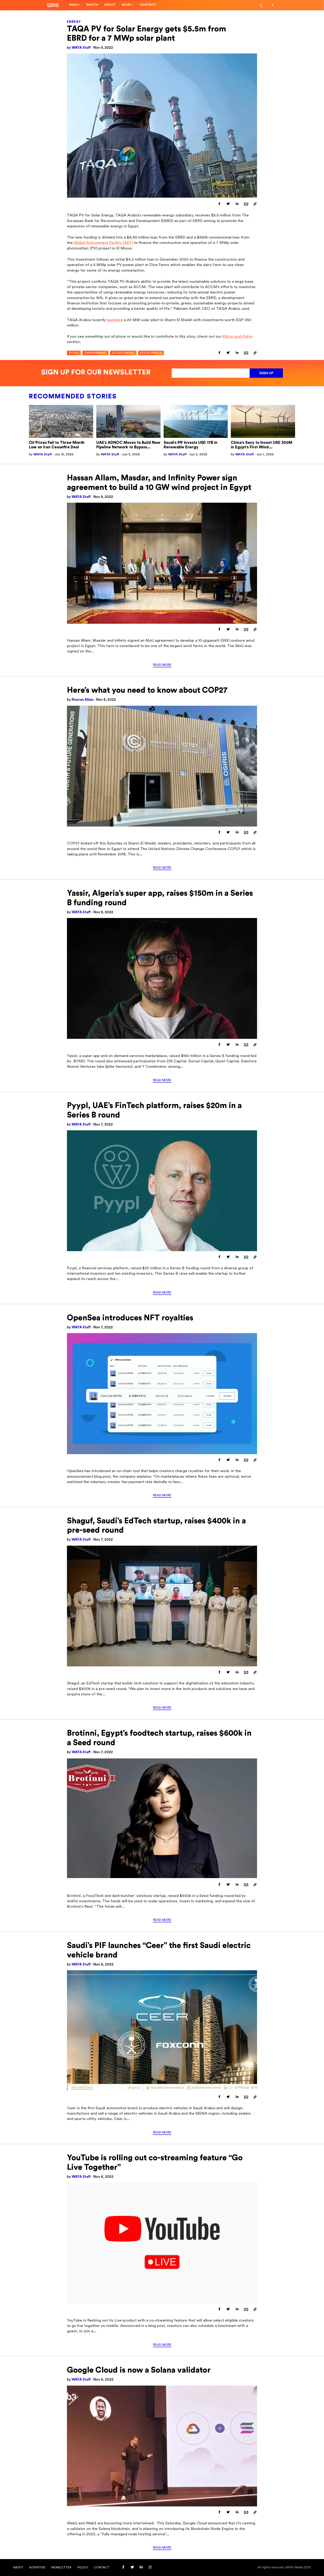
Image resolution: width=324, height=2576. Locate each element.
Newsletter (61, 2567)
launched (115, 320)
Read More (162, 664)
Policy (82, 2567)
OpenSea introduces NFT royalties (130, 1318)
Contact (148, 5)
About (110, 5)
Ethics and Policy (238, 336)
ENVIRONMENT (95, 353)
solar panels (151, 353)
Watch (92, 5)
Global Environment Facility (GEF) (103, 243)
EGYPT (74, 353)
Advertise (37, 2567)
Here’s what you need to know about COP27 (147, 690)
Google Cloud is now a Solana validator (139, 2370)
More (126, 5)
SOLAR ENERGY (123, 353)
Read (73, 5)
